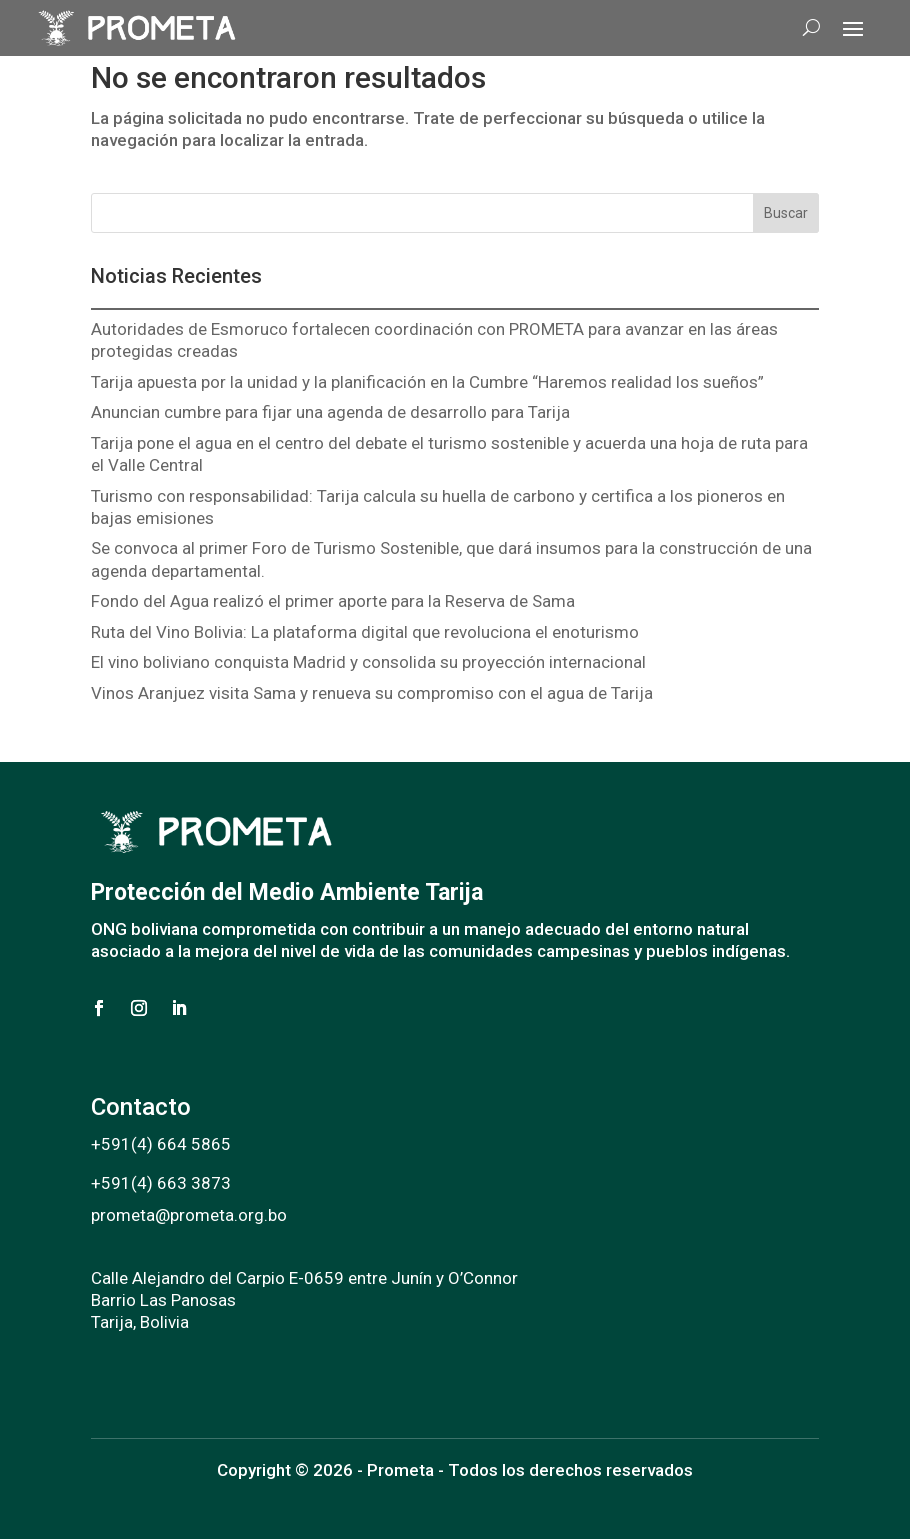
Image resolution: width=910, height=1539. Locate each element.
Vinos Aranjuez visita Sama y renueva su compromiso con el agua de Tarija (372, 693)
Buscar (786, 213)
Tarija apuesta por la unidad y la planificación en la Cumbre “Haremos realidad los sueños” (427, 382)
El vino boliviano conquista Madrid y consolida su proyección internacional (368, 662)
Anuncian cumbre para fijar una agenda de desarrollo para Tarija (330, 412)
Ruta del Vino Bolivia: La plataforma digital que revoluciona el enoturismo (365, 632)
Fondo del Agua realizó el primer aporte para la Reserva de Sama (333, 601)
